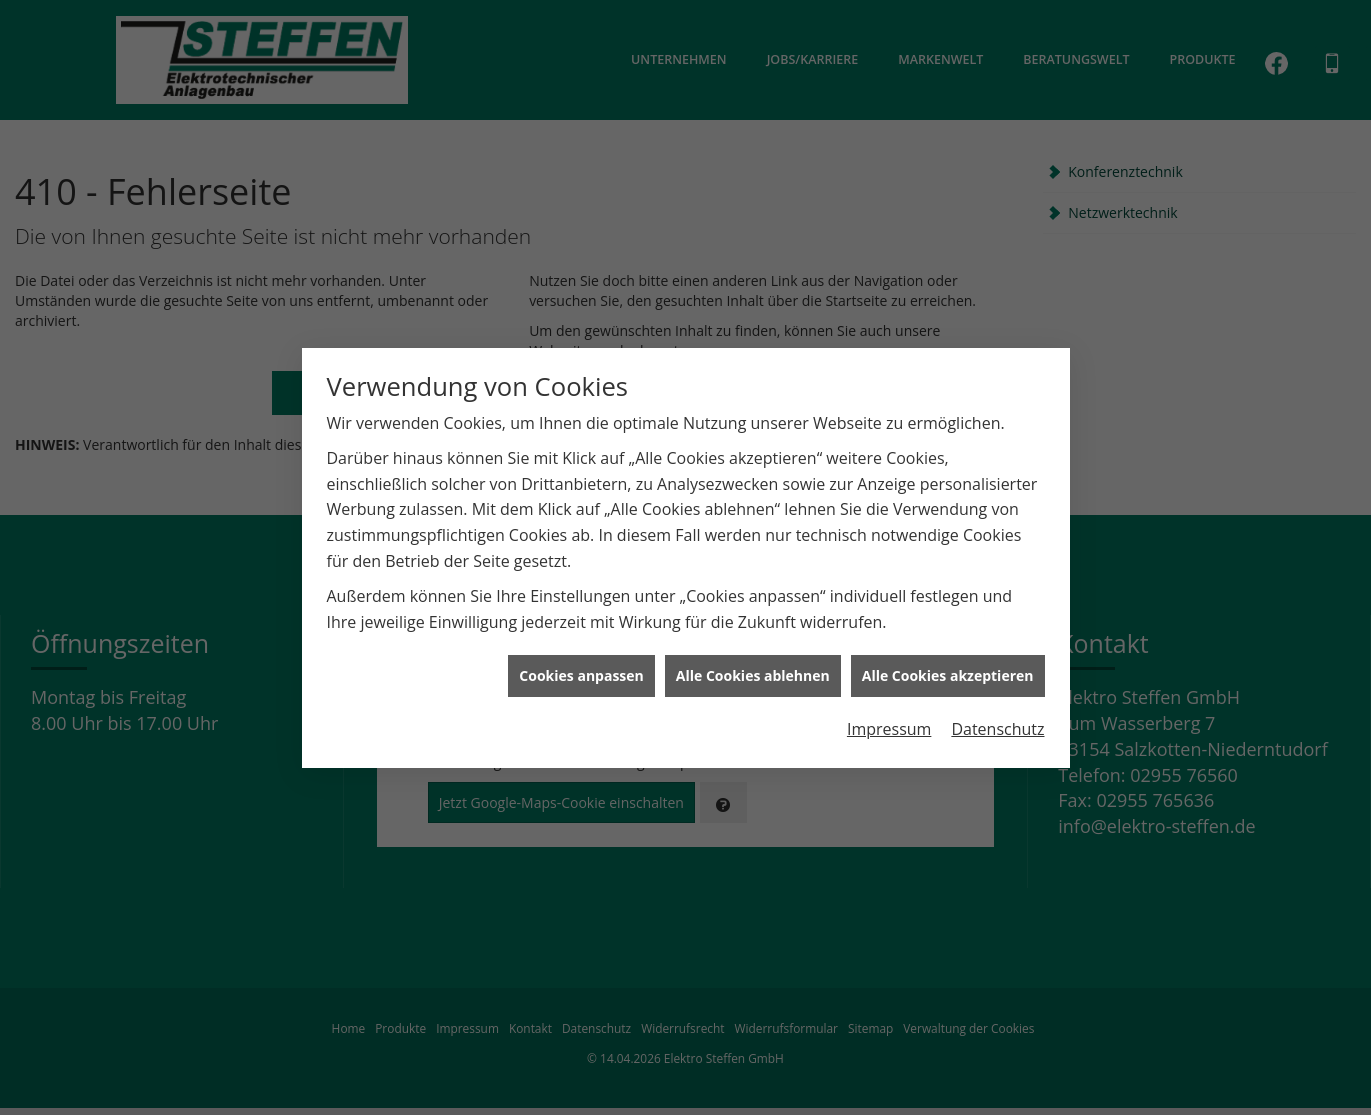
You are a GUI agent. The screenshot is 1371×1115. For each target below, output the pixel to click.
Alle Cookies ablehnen (753, 670)
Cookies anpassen (581, 670)
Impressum (889, 724)
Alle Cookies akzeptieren (948, 670)
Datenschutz (997, 724)
